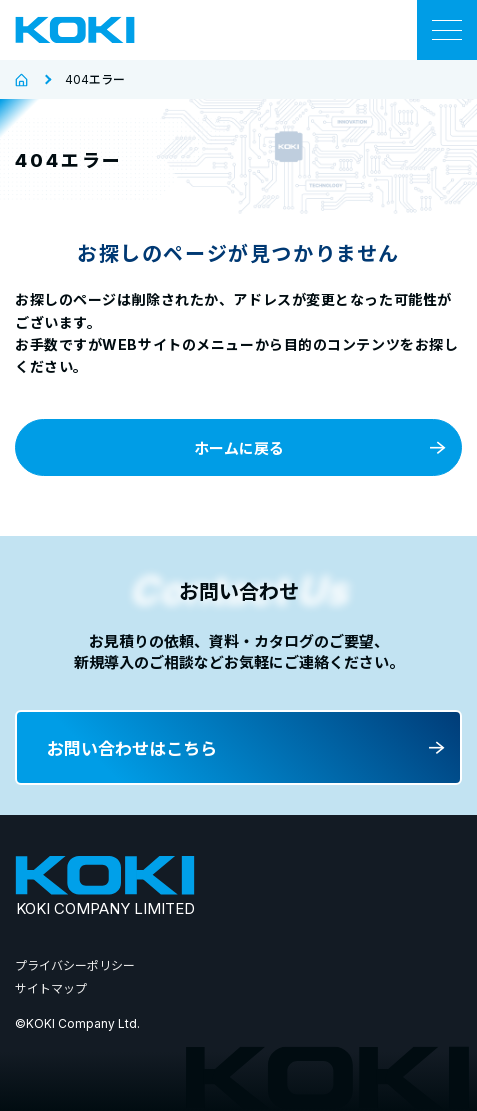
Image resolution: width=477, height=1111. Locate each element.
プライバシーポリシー (75, 965)
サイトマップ (51, 988)
